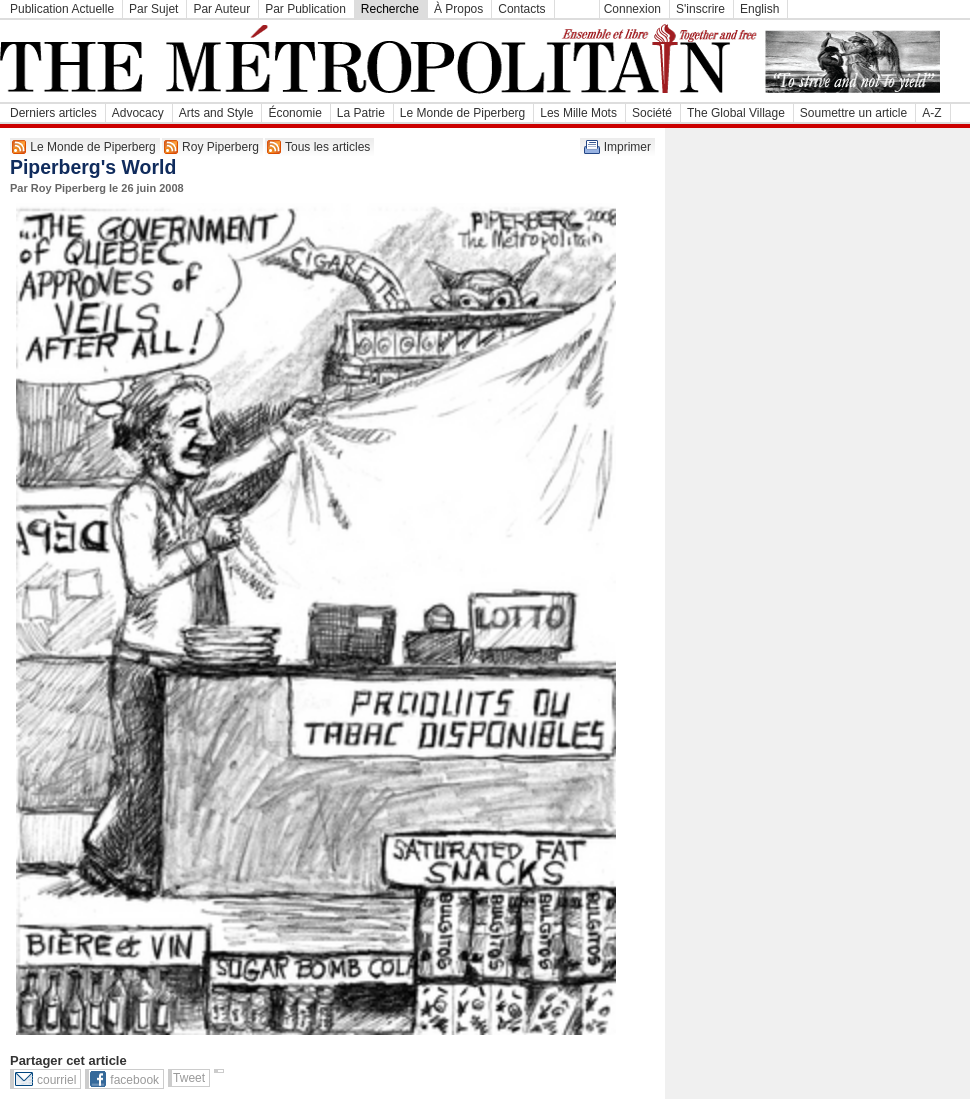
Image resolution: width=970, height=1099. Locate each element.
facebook (134, 1080)
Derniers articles (53, 113)
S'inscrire (700, 9)
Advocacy (138, 113)
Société (652, 113)
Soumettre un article (853, 113)
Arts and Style (216, 113)
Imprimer (627, 147)
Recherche (390, 9)
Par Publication (305, 9)
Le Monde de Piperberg (462, 113)
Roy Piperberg (220, 147)
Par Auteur (221, 9)
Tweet (189, 1078)
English (759, 9)
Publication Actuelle (62, 9)
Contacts (521, 9)
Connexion (632, 9)
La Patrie (361, 113)
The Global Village (736, 113)
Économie (294, 113)
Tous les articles (327, 147)
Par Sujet (153, 9)
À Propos (458, 9)
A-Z (931, 113)
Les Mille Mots (578, 113)
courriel (56, 1080)
